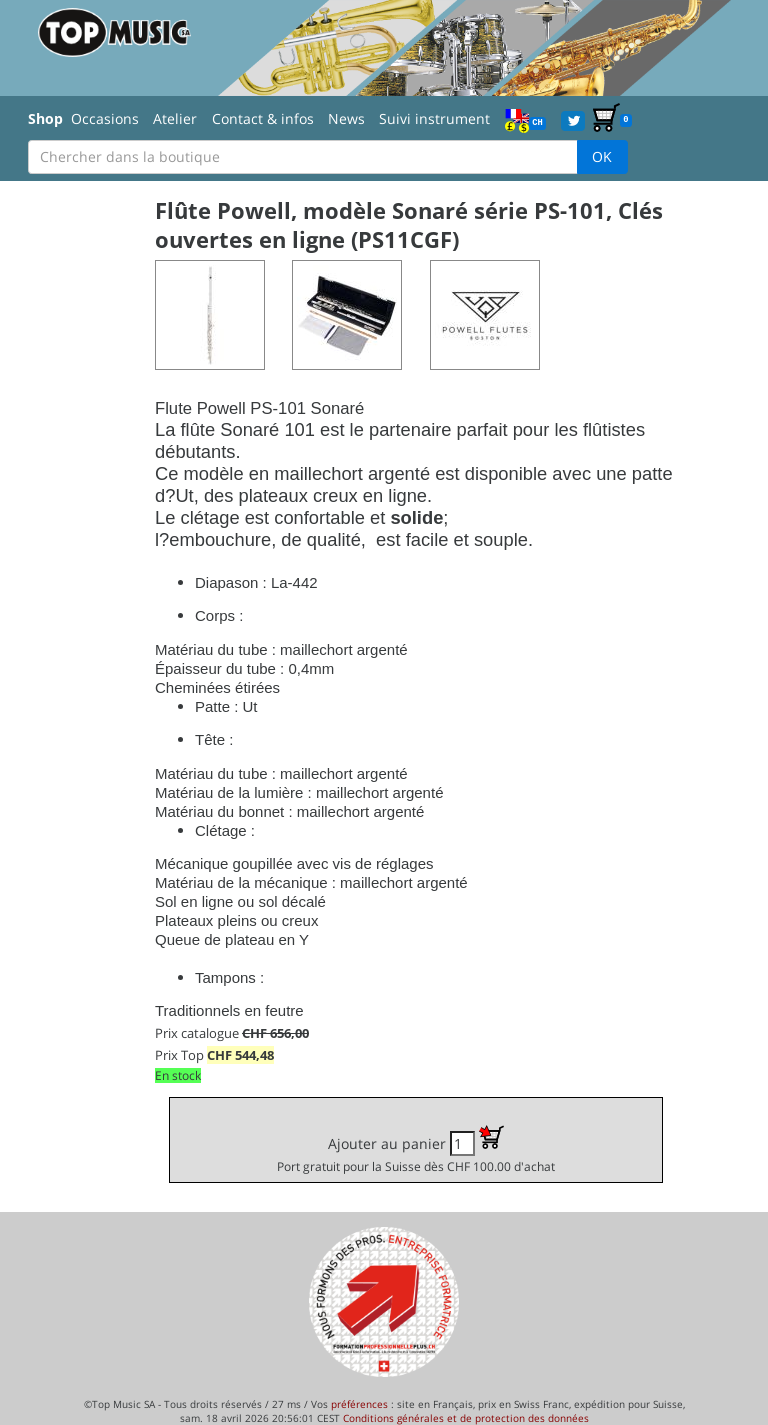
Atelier (175, 118)
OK (602, 156)
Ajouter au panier (416, 1149)
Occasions (105, 118)
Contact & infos (263, 118)
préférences (359, 1404)
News (346, 118)
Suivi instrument (434, 118)
